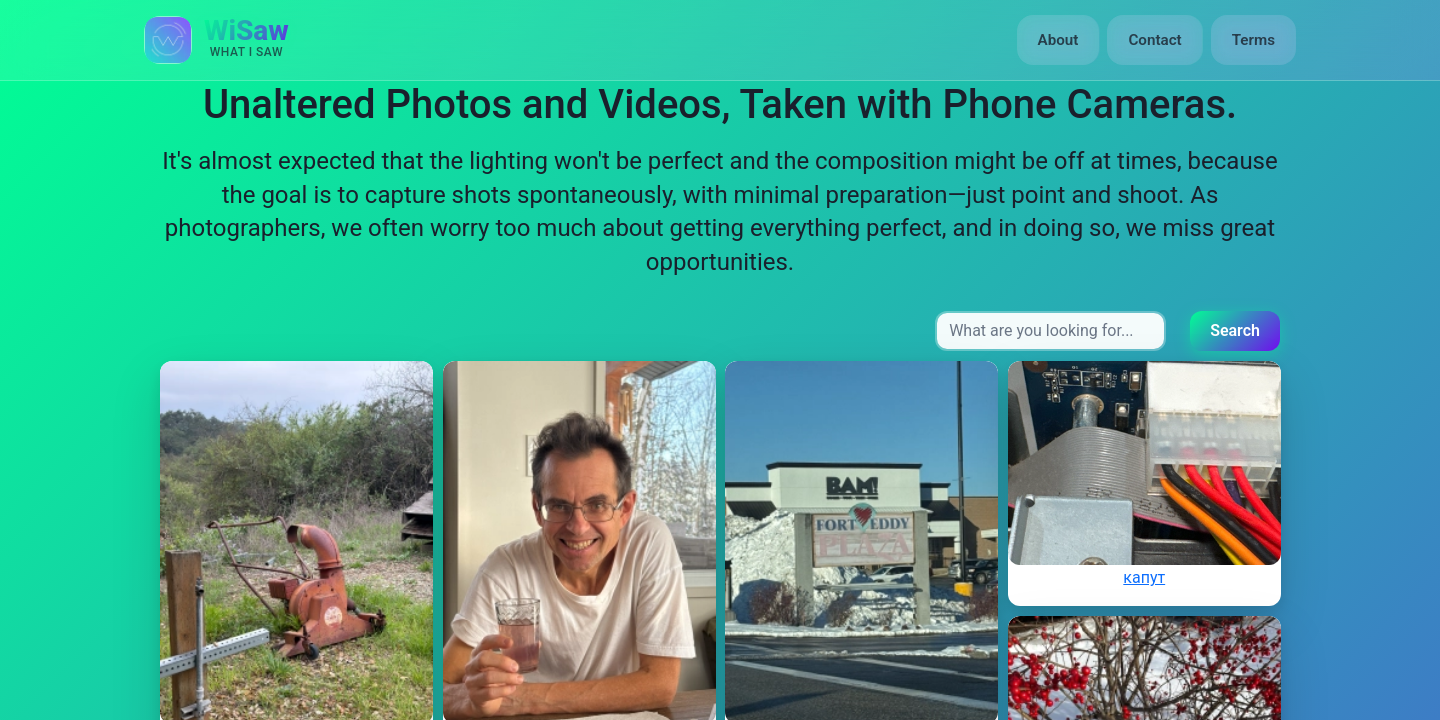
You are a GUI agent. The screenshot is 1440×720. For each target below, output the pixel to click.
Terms (1253, 40)
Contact (1154, 40)
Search (1235, 330)
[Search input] (1050, 331)
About (1058, 40)
